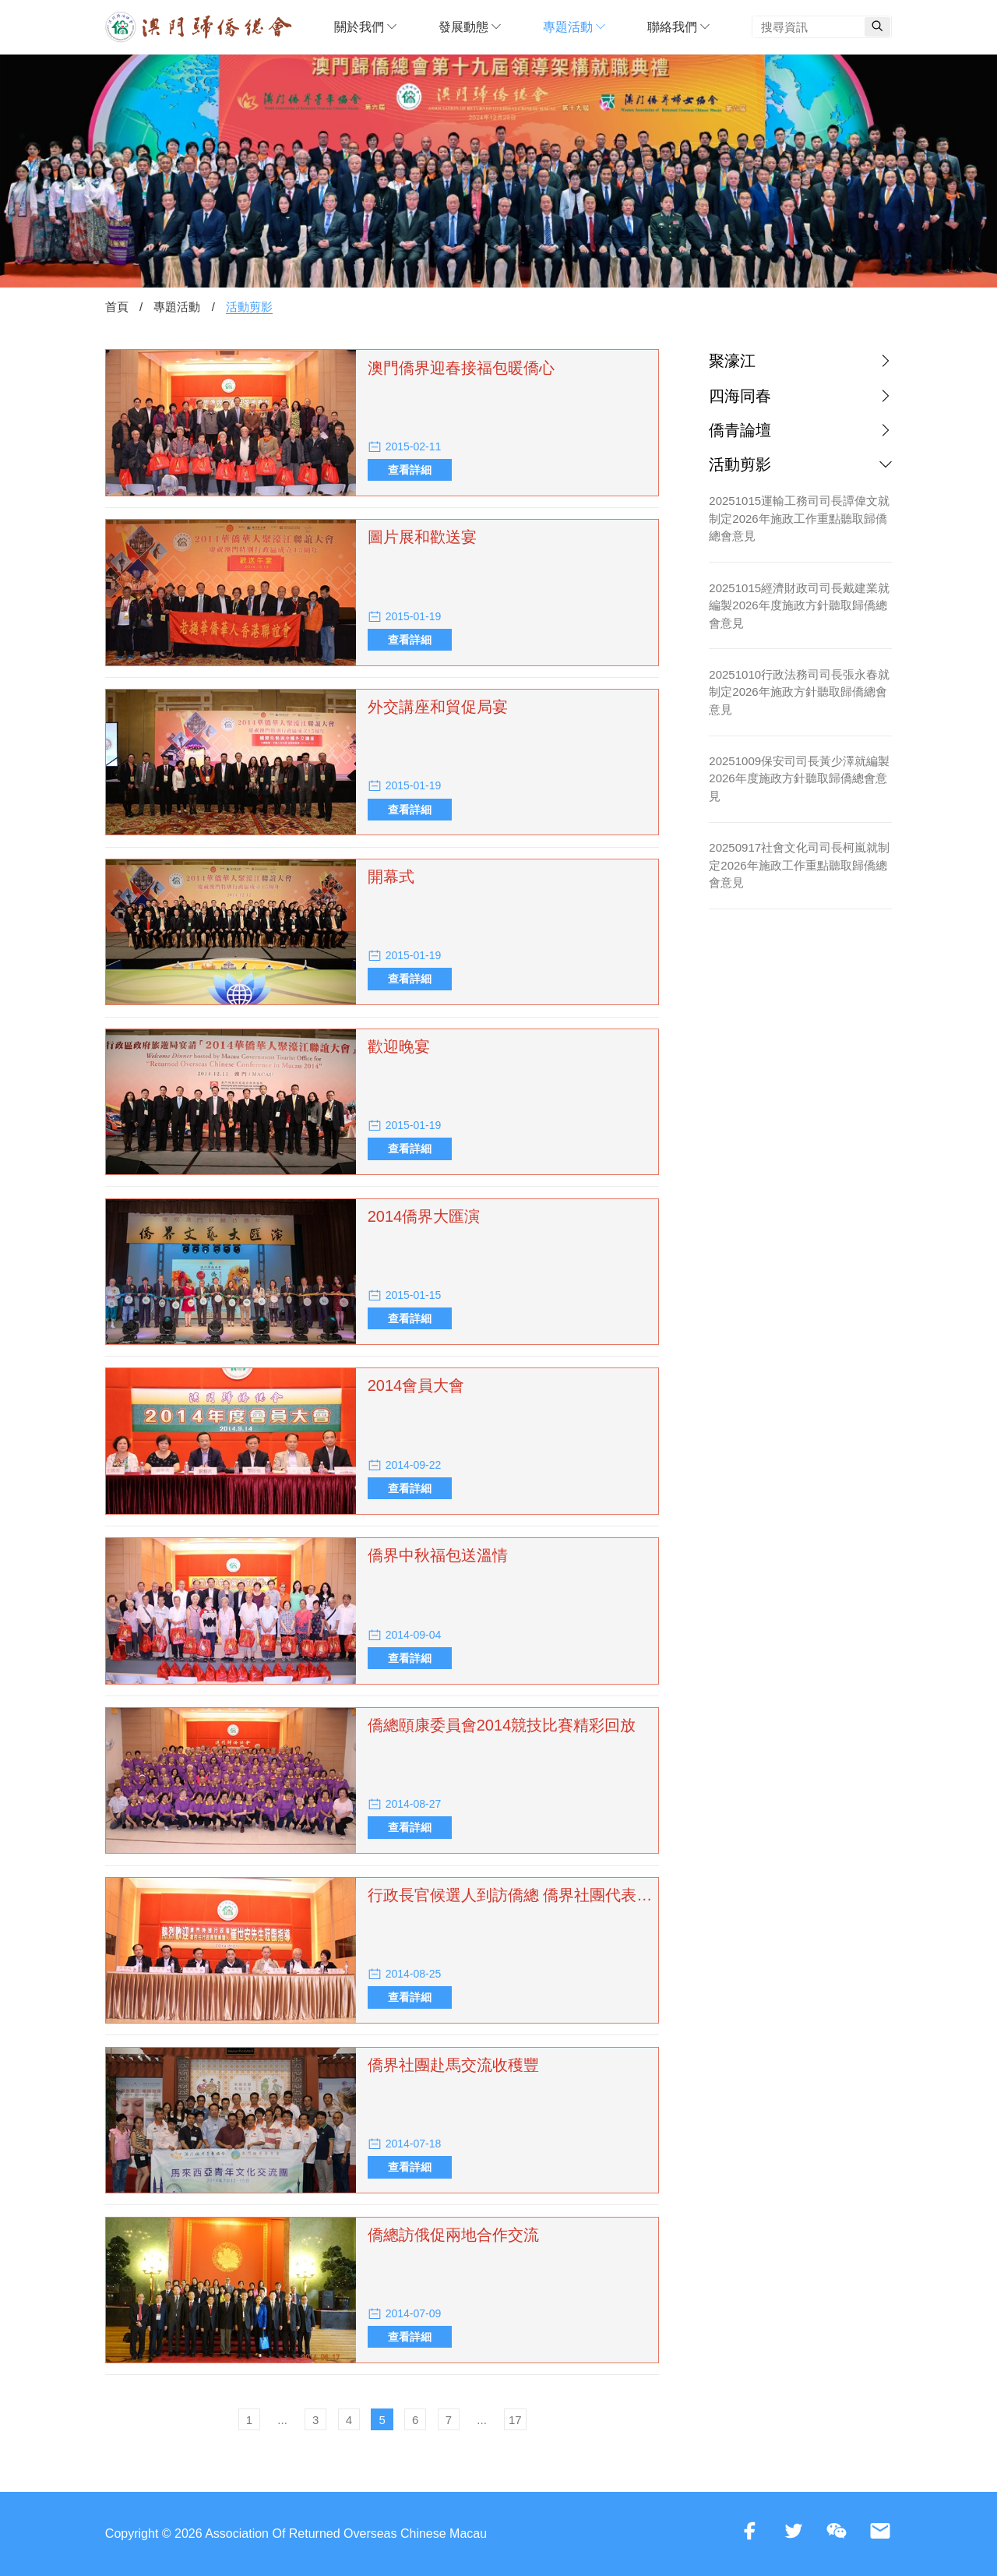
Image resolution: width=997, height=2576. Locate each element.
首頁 (117, 306)
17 (515, 2419)
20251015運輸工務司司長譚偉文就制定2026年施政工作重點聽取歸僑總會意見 (799, 518)
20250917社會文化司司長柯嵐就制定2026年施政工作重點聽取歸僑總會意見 (799, 865)
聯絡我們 (678, 27)
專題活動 (574, 27)
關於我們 (365, 27)
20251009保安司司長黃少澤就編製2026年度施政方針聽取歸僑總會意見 (799, 778)
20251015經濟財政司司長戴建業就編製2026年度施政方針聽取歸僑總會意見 (799, 605)
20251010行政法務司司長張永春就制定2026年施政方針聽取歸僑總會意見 (799, 692)
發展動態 (470, 27)
